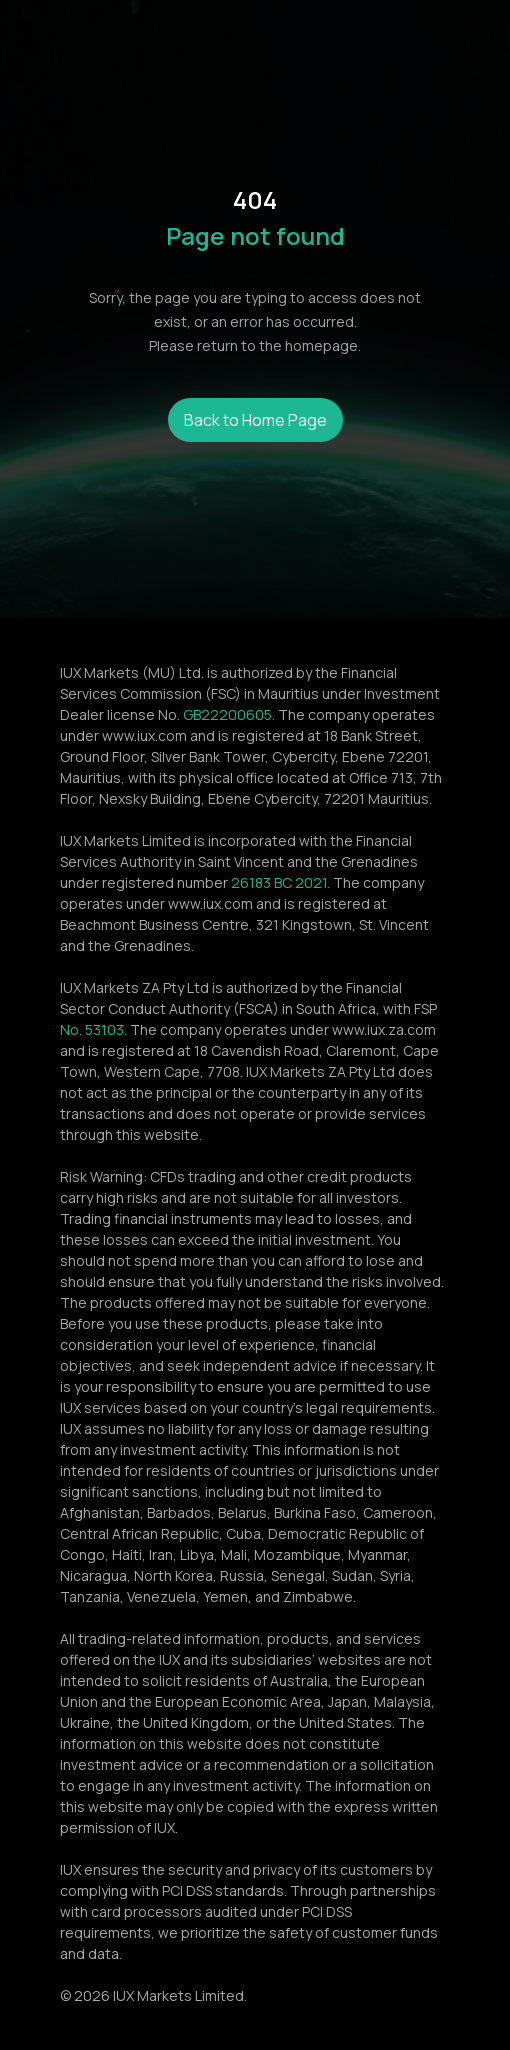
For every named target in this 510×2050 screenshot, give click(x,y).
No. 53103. (93, 1029)
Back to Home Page (255, 420)
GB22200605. (229, 714)
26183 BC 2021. (280, 882)
